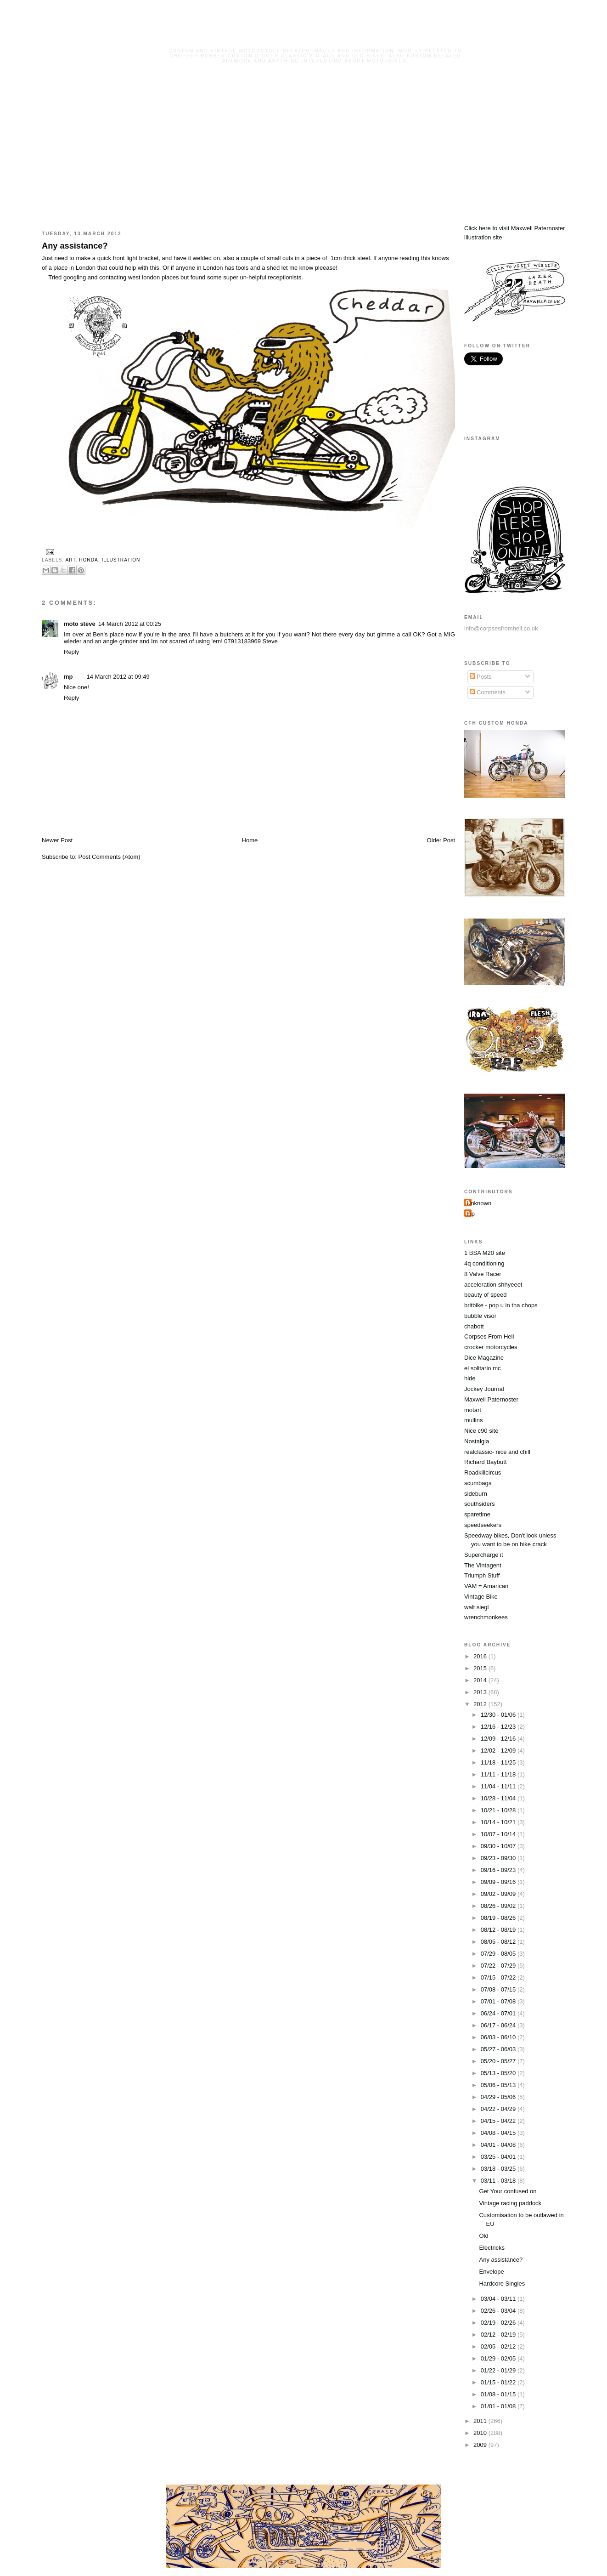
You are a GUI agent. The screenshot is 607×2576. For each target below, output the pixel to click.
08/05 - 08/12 (499, 1941)
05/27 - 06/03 (499, 2049)
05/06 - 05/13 (499, 2085)
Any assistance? (75, 245)
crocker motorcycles (490, 1347)
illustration (120, 559)
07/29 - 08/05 (499, 1953)
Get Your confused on (507, 2191)
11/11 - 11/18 (499, 1774)
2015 (481, 1668)
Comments (488, 692)
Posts (481, 676)
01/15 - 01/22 (499, 2382)
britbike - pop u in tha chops (501, 1305)
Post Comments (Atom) (110, 856)
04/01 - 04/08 (499, 2144)
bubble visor (480, 1315)
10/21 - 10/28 (499, 1810)
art (70, 559)
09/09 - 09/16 (499, 1881)
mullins (473, 1420)
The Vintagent (482, 1565)
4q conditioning (484, 1263)
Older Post (441, 840)
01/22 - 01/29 (499, 2370)
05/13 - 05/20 (499, 2073)
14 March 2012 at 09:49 (118, 676)
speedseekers (482, 1524)
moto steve (80, 623)
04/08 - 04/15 (499, 2132)
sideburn (475, 1493)
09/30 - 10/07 (499, 1846)
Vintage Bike (481, 1596)
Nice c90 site (481, 1430)
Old (483, 2235)
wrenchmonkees (486, 1617)
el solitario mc (482, 1368)
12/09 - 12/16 (499, 1738)
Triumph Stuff (482, 1575)
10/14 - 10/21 (499, 1822)
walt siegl (476, 1607)
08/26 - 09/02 (499, 1905)
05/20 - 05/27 (499, 2061)
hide (470, 1378)
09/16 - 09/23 (499, 1870)
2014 (481, 1680)
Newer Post (57, 840)
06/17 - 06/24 (499, 2025)
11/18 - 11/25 (499, 1762)
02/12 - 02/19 (499, 2334)
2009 (481, 2444)
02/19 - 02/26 (499, 2322)
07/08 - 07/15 (499, 1989)
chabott (474, 1326)
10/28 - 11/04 (499, 1798)
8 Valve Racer (482, 1274)
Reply (71, 651)
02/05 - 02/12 (499, 2346)
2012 (481, 1704)
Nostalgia (476, 1441)
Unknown (478, 1203)
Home (250, 840)
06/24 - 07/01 (499, 2013)
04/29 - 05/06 (499, 2097)
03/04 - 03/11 (499, 2298)
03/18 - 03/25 (499, 2168)
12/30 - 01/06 (499, 1714)
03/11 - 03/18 (499, 2180)
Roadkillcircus (482, 1472)
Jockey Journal (484, 1388)
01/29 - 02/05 (499, 2358)
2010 (481, 2432)
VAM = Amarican (486, 1586)
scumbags (477, 1483)
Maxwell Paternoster (491, 1399)
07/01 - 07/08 (499, 2001)
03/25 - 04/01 (499, 2156)
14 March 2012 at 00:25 (129, 623)
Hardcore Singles (502, 2283)
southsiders (479, 1503)
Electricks (492, 2247)
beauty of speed (485, 1294)
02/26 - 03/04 (499, 2310)
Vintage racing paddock (510, 2203)
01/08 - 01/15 (499, 2394)
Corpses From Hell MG (315, 38)
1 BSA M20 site (484, 1252)
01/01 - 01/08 (499, 2406)
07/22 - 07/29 (499, 1965)
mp (68, 676)
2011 (481, 2420)
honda (88, 559)
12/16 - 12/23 (499, 1726)
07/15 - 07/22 (499, 1977)
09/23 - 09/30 (499, 1858)
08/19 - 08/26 (499, 1917)
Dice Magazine (484, 1357)
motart (472, 1410)
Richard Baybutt (485, 1461)
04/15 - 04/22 (499, 2120)
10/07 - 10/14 (499, 1834)
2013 (481, 1692)
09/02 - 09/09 (499, 1893)
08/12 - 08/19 (499, 1929)
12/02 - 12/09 (499, 1750)
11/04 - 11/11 (499, 1786)
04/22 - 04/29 (499, 2108)
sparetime (477, 1514)
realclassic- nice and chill (497, 1451)
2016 (481, 1656)
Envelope (491, 2271)
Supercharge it (483, 1554)
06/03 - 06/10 (499, 2037)
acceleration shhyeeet (493, 1284)
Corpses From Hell (489, 1336)
